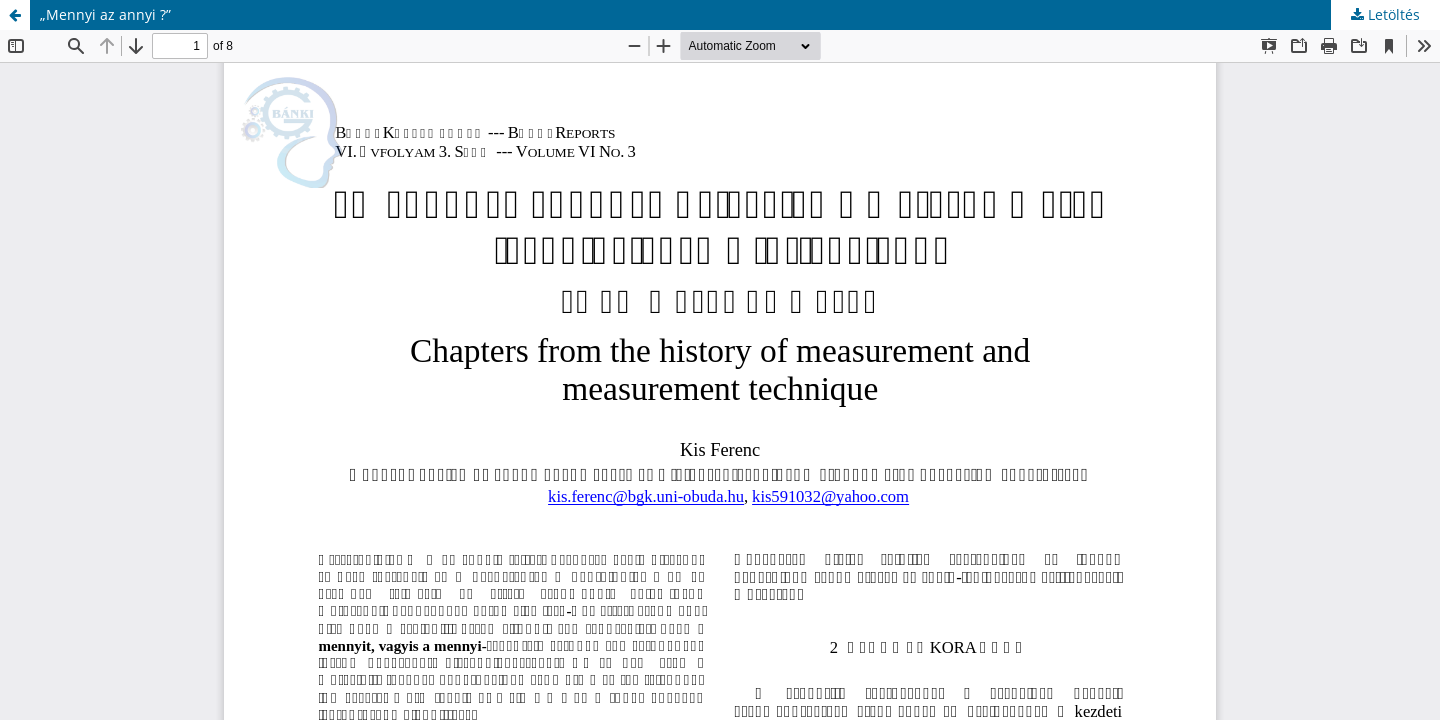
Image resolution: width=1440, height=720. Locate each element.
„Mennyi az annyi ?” (105, 14)
